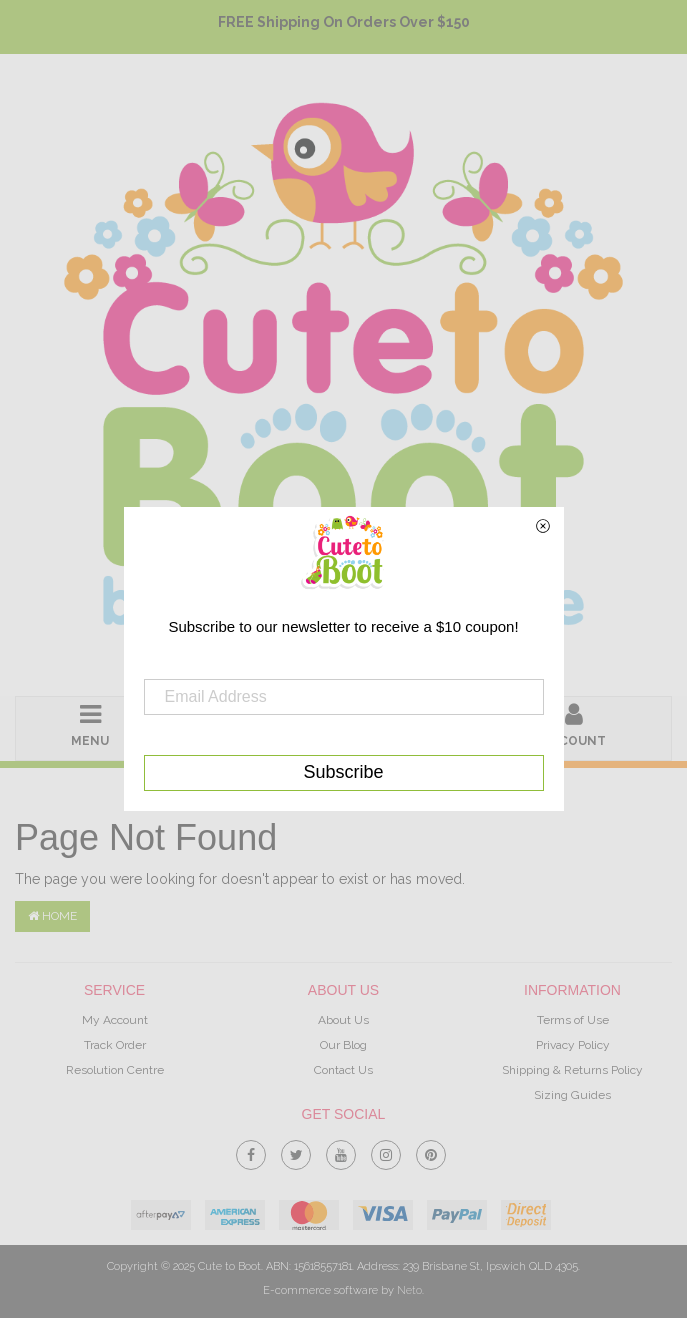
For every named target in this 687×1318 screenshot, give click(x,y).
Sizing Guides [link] (572, 1095)
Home (52, 916)
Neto (409, 1290)
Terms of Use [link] (573, 1020)
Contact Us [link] (343, 1070)
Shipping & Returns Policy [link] (572, 1070)
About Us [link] (343, 1020)
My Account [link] (115, 1020)
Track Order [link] (115, 1045)
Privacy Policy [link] (573, 1045)
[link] (251, 1151)
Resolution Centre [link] (115, 1070)
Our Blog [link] (343, 1045)
